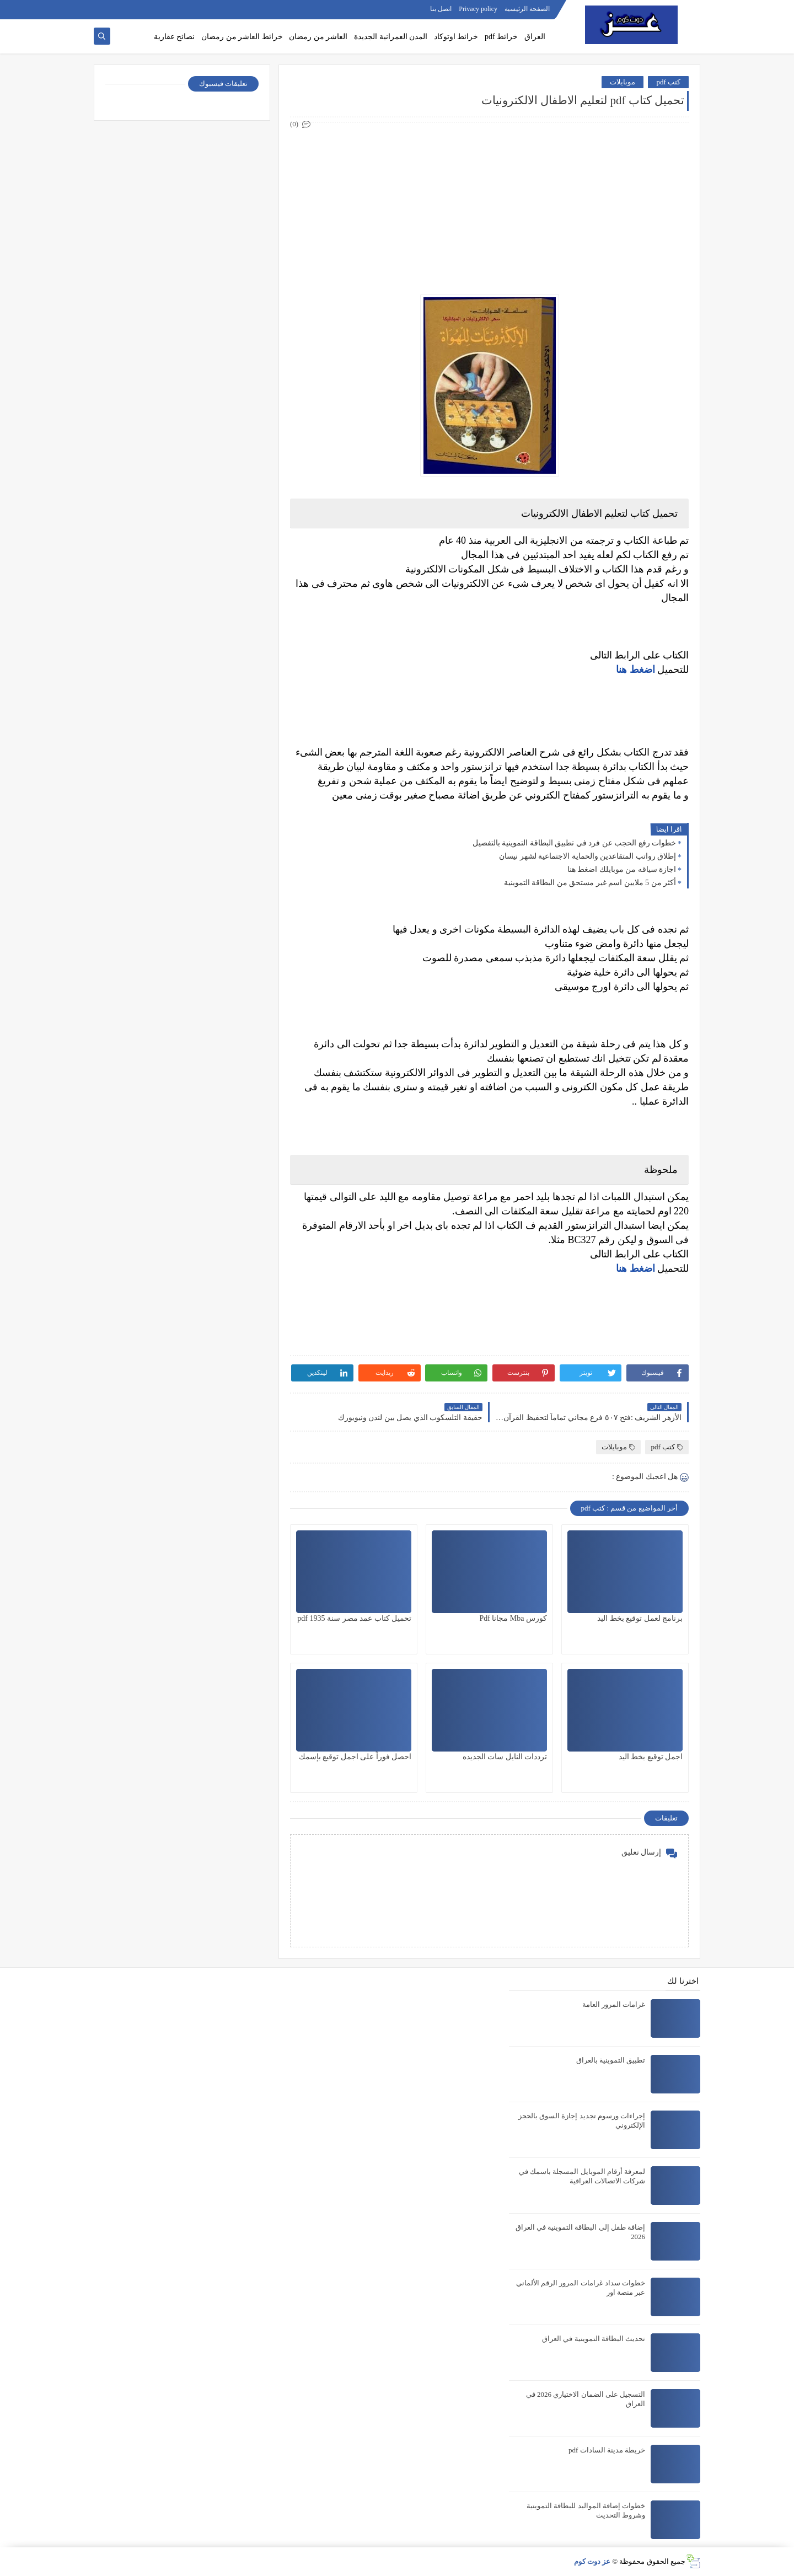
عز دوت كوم (592, 2561)
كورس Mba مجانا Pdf (513, 1618)
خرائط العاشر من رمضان (242, 37)
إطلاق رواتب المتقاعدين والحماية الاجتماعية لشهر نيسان (587, 856)
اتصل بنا (441, 9)
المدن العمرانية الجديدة (390, 37)
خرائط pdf (501, 37)
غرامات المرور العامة (614, 2004)
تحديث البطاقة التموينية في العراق (593, 2338)
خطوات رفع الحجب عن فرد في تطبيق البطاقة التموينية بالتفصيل (575, 843)
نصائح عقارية (174, 37)
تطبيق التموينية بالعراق (611, 2060)
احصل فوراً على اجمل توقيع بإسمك (355, 1757)
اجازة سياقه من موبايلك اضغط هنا (622, 869)
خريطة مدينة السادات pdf (606, 2450)
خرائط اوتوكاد (456, 37)
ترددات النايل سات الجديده (505, 1757)
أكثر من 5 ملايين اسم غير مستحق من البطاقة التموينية (590, 883)
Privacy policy (478, 9)
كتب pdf (668, 82)
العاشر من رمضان (318, 37)
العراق (534, 37)
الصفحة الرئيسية (527, 9)
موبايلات (622, 82)
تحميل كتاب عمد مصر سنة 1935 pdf (354, 1618)
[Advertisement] (489, 208)
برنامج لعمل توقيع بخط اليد (640, 1618)
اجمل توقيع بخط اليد (651, 1757)
